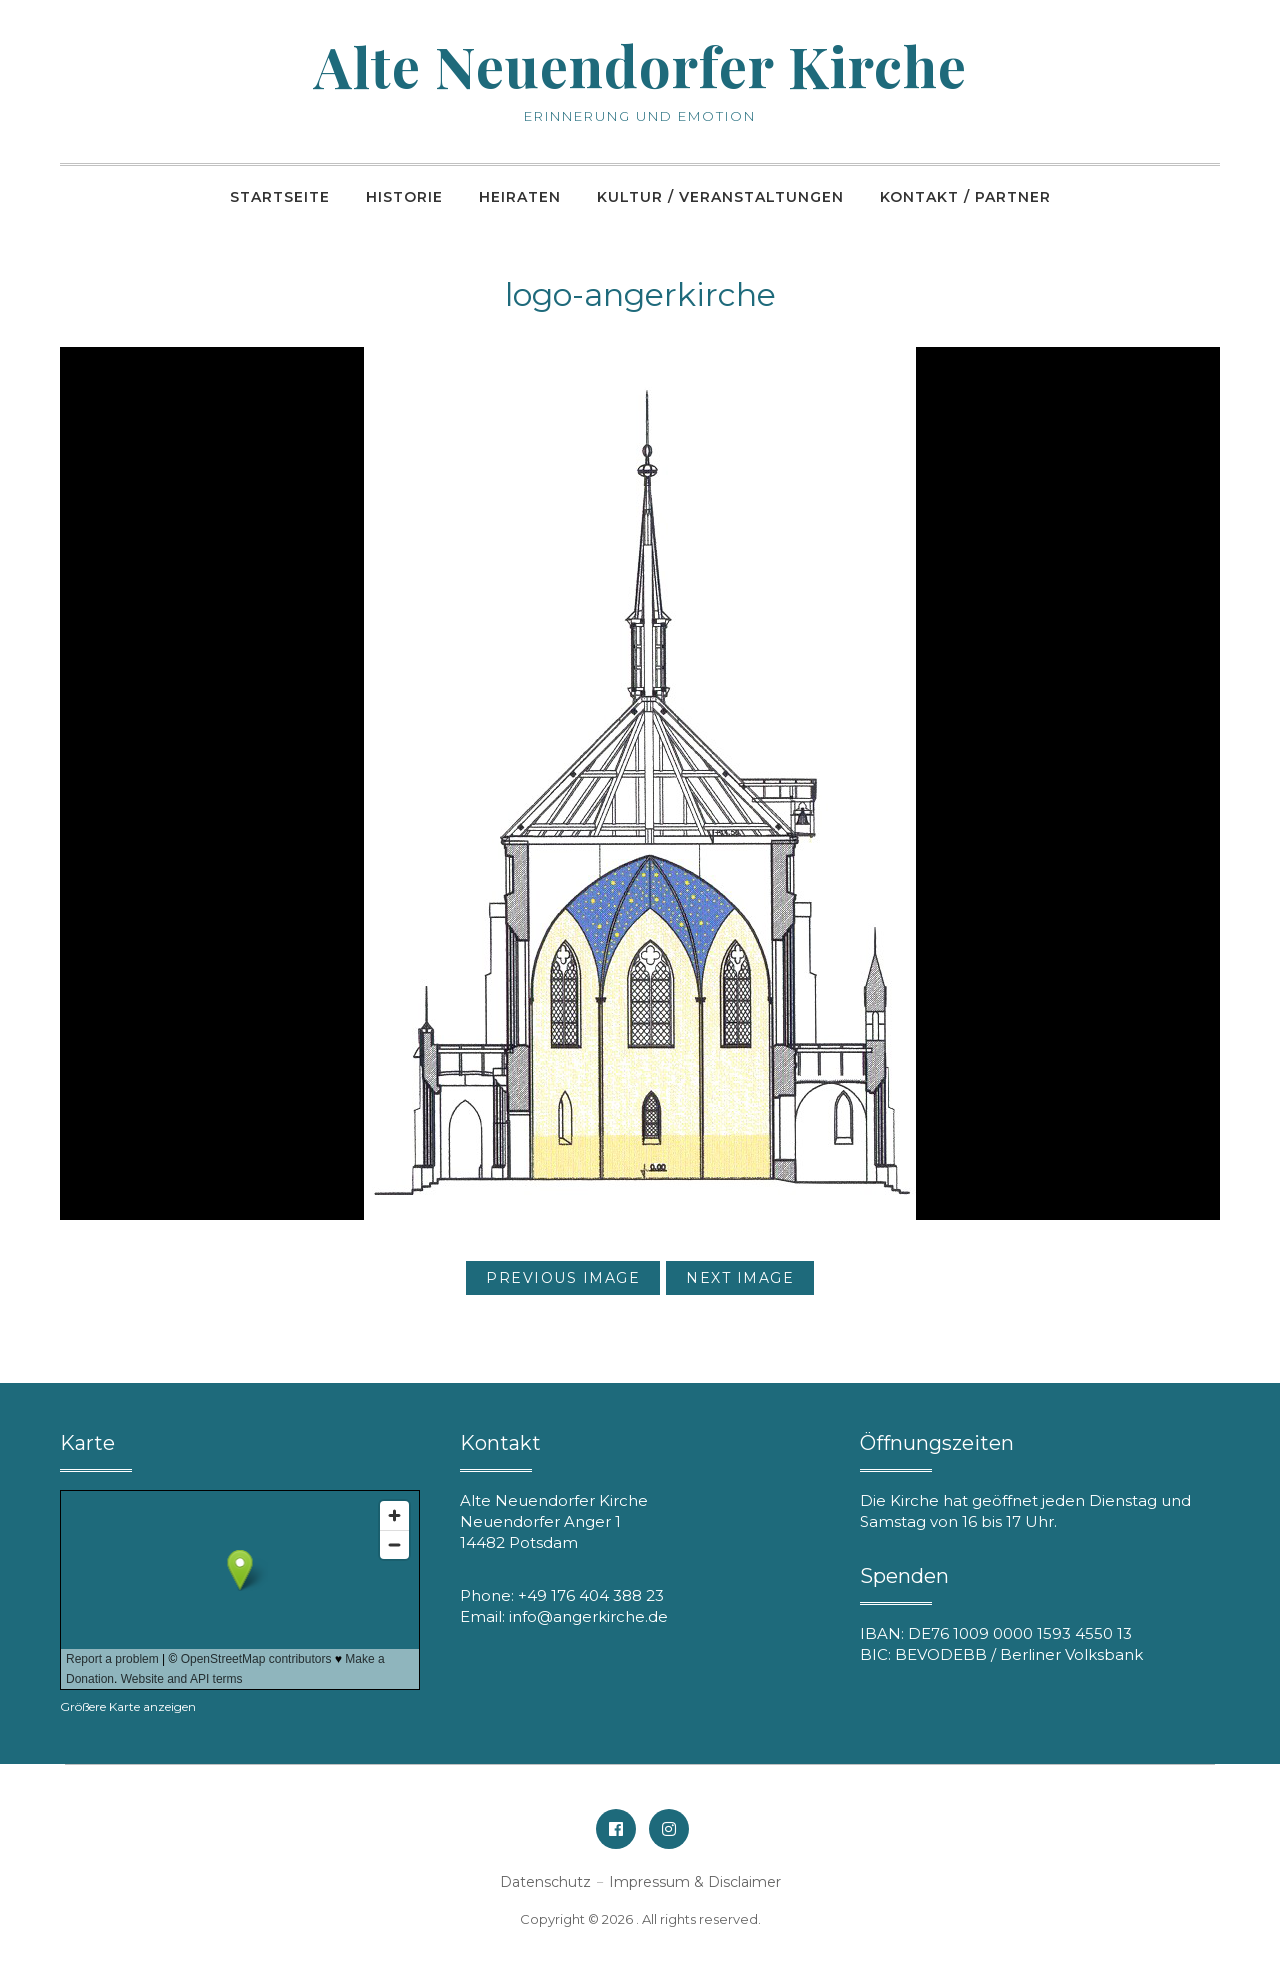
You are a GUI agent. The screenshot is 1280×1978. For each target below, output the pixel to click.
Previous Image (563, 1278)
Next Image (740, 1278)
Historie (404, 197)
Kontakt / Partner (965, 197)
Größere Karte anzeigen (128, 1706)
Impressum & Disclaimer (695, 1882)
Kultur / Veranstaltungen (720, 197)
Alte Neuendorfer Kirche (640, 65)
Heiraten (520, 197)
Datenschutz (545, 1882)
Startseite (280, 197)
